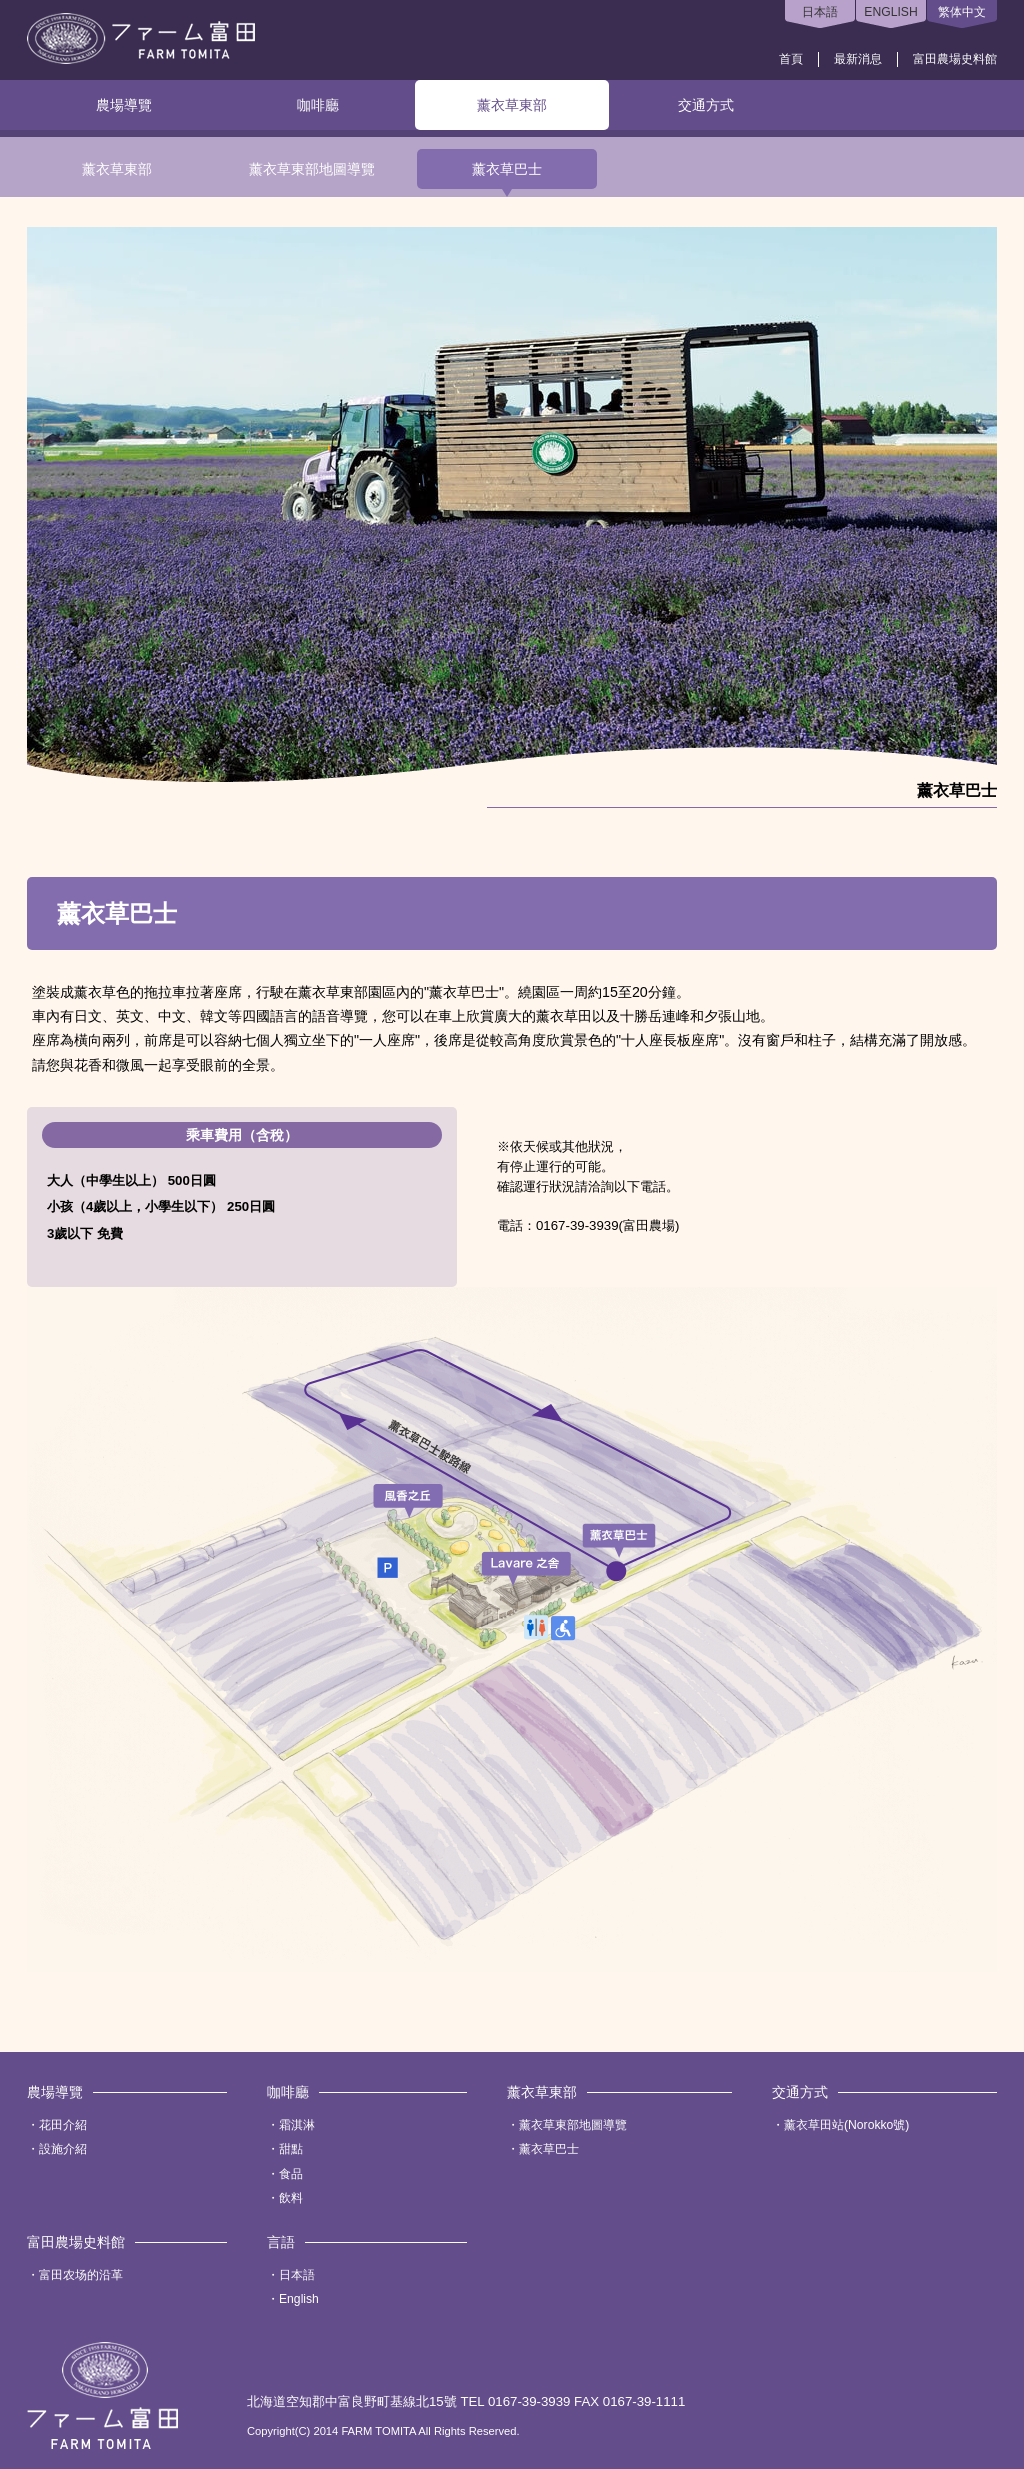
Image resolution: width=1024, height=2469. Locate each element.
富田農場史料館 (955, 59)
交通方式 (706, 105)
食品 (291, 2174)
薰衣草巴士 (507, 169)
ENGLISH (890, 12)
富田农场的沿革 (81, 2275)
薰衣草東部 (512, 105)
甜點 (291, 2149)
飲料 (291, 2198)
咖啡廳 (318, 105)
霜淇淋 (297, 2125)
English (299, 2299)
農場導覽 (124, 105)
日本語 (820, 12)
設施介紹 (63, 2149)
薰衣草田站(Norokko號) (846, 2125)
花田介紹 (63, 2125)
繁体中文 (962, 12)
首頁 (791, 59)
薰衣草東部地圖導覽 (312, 169)
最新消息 (858, 59)
